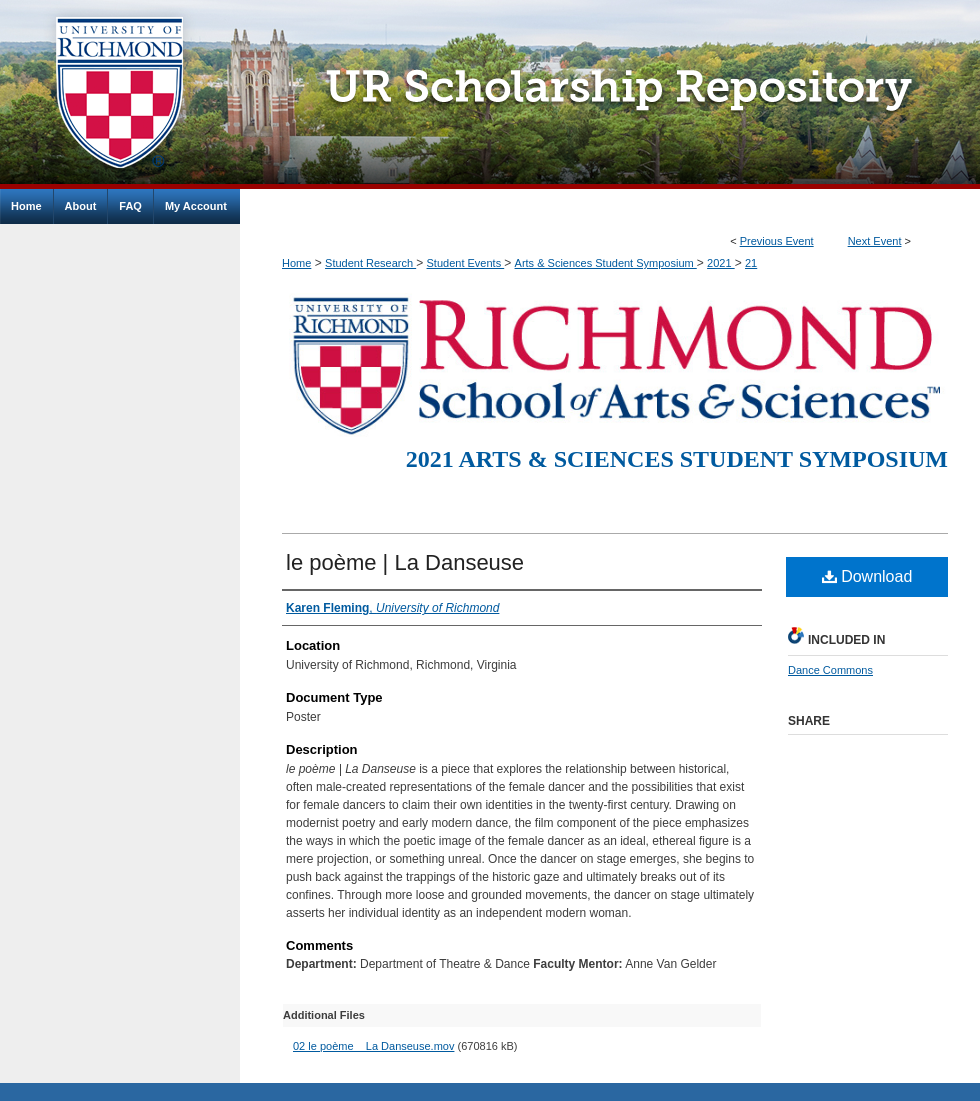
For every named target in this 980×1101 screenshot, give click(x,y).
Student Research (370, 263)
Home (296, 263)
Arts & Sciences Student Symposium (606, 263)
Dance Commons (830, 670)
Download (867, 576)
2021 (721, 263)
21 (751, 263)
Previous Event (777, 241)
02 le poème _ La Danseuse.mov (373, 1046)
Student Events (466, 263)
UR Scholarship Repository (610, 94)
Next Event (875, 241)
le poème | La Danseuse (405, 562)
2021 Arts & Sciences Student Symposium (677, 459)
